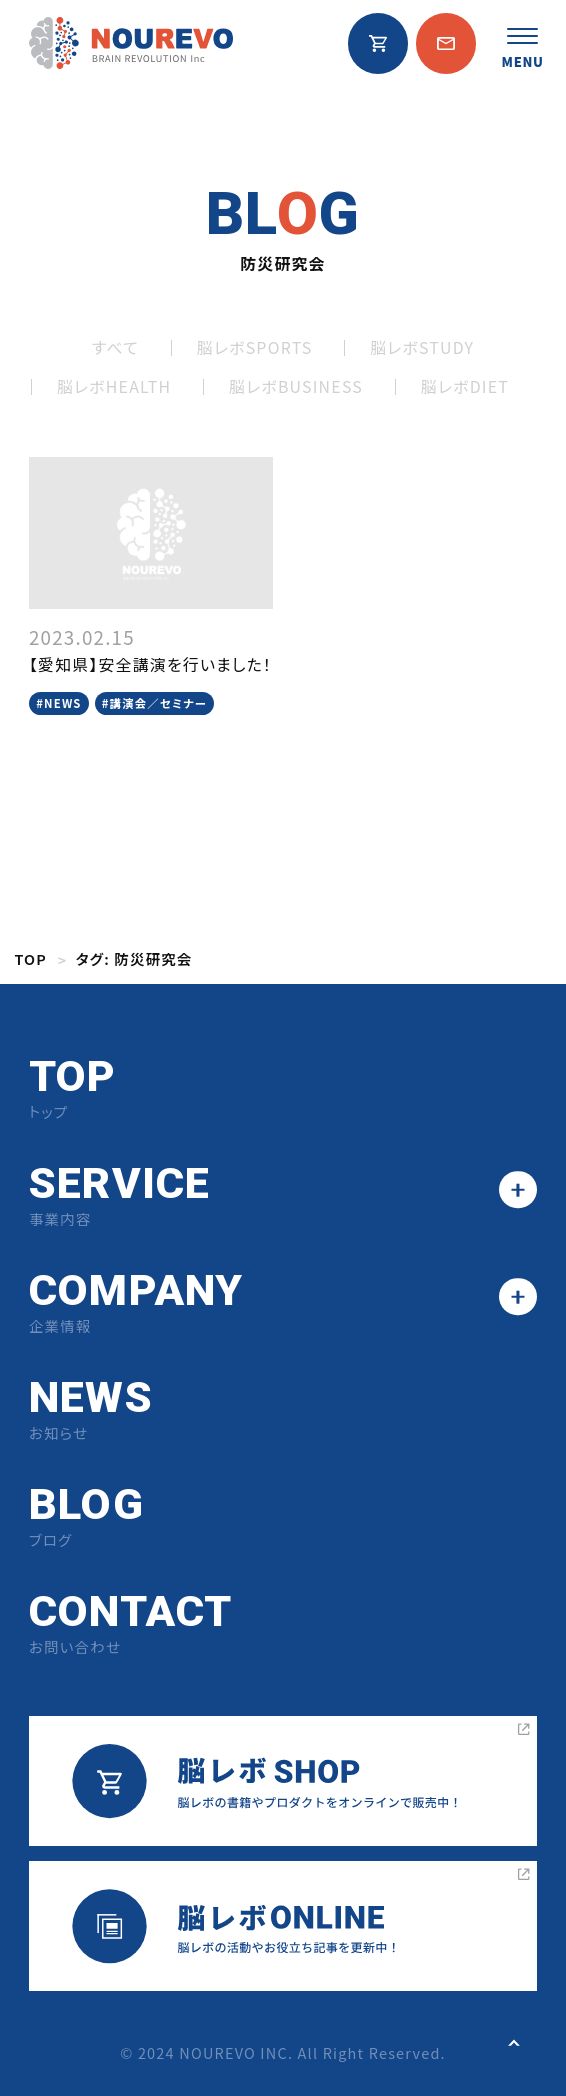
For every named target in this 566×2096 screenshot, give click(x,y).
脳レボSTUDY (422, 347)
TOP (30, 958)
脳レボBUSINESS (296, 386)
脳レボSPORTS (255, 347)
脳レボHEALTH (114, 386)
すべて (115, 347)
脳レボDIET (465, 386)
